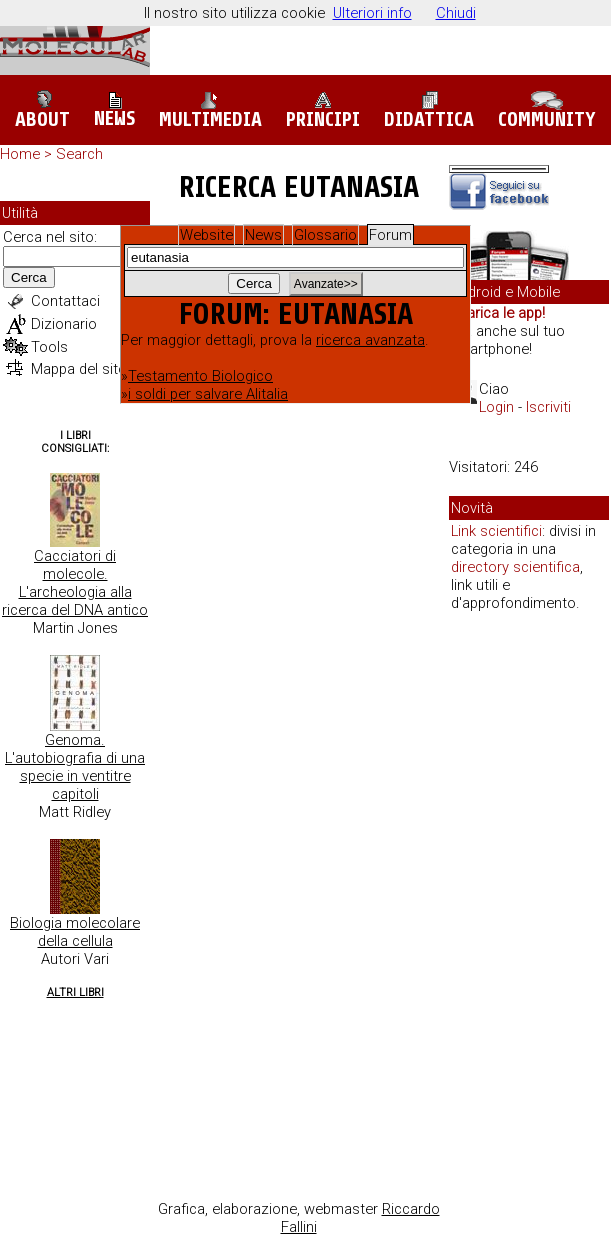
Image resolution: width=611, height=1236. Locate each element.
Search (79, 154)
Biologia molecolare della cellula (75, 932)
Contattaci (65, 301)
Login (496, 407)
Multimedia (210, 110)
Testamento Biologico (200, 376)
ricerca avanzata (370, 340)
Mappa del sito (79, 369)
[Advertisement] (529, 934)
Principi (323, 110)
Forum (390, 235)
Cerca (29, 277)
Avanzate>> (326, 284)
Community (547, 111)
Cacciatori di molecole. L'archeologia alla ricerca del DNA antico (75, 583)
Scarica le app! (497, 313)
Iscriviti (548, 407)
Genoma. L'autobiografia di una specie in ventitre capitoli (75, 767)
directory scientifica (515, 567)
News (114, 111)
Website (206, 235)
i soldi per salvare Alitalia (208, 394)
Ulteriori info (372, 13)
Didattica (429, 110)
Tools (49, 347)
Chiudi (456, 13)
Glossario (325, 235)
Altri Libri (75, 992)
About (42, 110)
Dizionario (64, 324)
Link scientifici (496, 531)
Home (20, 154)
